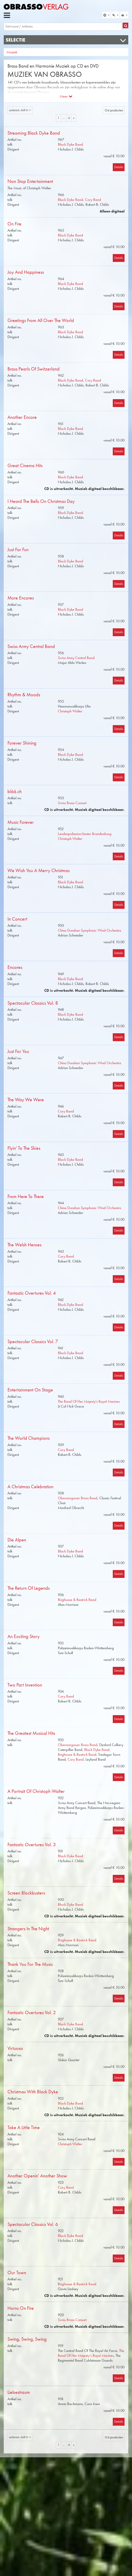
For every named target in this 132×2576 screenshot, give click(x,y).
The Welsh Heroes (24, 1245)
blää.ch (14, 791)
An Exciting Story (23, 1636)
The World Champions (28, 1438)
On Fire (14, 224)
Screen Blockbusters (26, 1893)
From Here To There (25, 1196)
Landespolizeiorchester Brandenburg (84, 833)
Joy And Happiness (25, 272)
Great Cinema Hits (25, 465)
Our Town (16, 2273)
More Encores (20, 598)
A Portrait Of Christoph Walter (36, 1791)
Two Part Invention (24, 1685)
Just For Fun (18, 549)
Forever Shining (21, 743)
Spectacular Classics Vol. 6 (32, 2224)
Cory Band (93, 199)
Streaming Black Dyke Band (33, 133)
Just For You (18, 1051)
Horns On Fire (20, 2308)
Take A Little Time (23, 2127)
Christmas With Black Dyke (32, 2092)
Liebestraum (18, 2392)
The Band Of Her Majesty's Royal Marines (89, 1401)
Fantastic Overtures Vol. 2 (31, 2012)
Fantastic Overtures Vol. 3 (31, 1845)
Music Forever (20, 822)
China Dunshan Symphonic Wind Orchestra (89, 930)
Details (118, 167)
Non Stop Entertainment (30, 181)
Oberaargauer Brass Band (77, 1498)
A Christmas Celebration (30, 1487)
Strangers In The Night (28, 1929)
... (64, 118)
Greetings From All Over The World (40, 320)
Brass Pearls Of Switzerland (33, 369)
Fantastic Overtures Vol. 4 (31, 1293)
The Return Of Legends (28, 1588)
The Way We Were (25, 1100)
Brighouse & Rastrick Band (77, 1599)
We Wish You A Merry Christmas (38, 870)
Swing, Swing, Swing (27, 2339)
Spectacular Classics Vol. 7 (32, 1341)
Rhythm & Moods (23, 695)
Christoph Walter (70, 711)
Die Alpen (16, 1540)
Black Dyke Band (70, 144)
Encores (14, 967)
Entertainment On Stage (30, 1390)
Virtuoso (15, 2048)
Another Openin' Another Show (37, 2176)
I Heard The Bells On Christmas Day (41, 501)
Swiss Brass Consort (72, 803)
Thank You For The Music (30, 1964)
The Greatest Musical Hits (31, 1733)
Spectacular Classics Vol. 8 (32, 1003)
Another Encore (22, 417)
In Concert (17, 919)
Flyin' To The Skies (23, 1148)
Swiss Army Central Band (31, 646)
